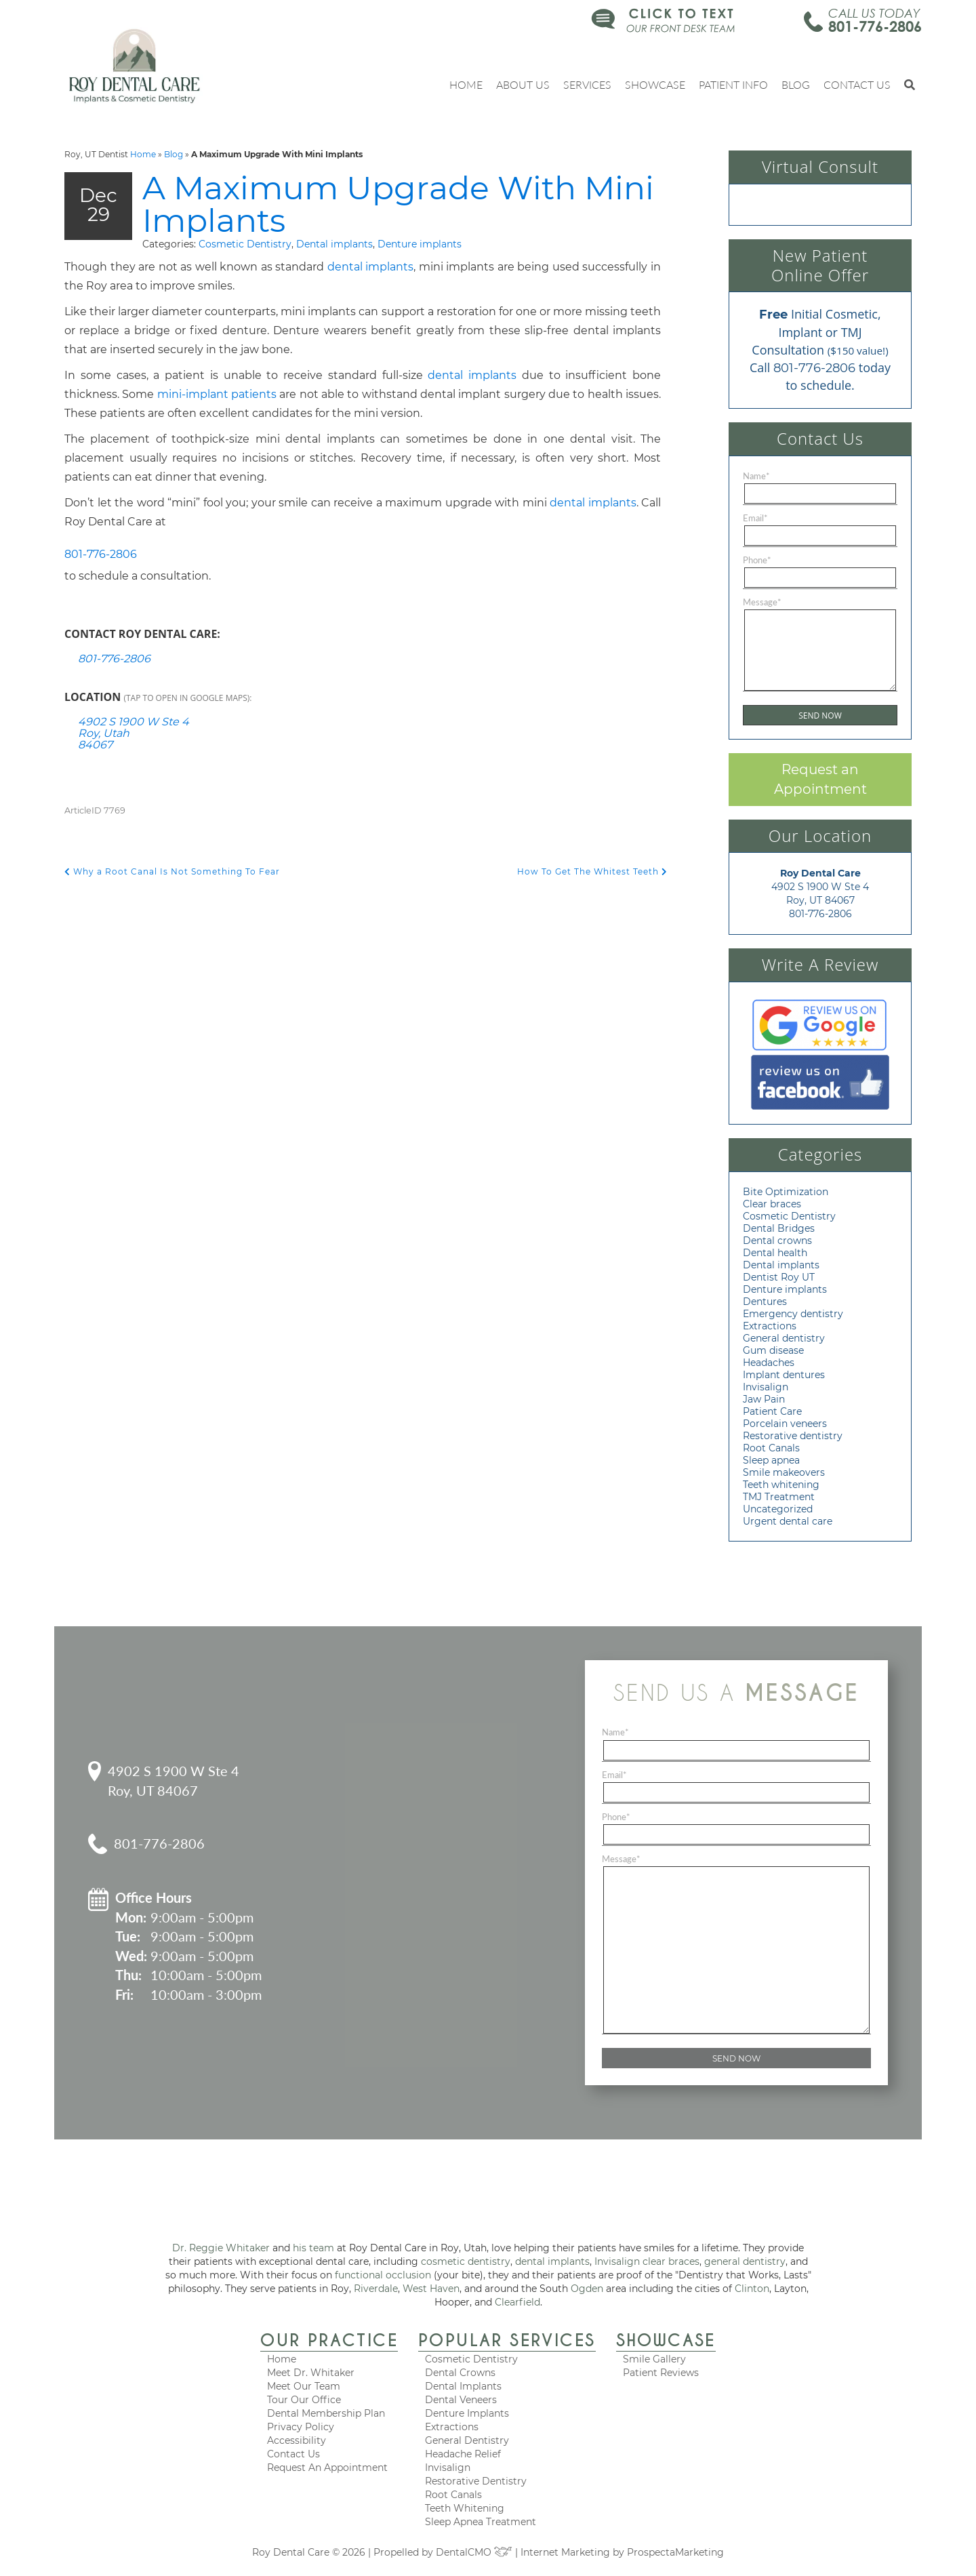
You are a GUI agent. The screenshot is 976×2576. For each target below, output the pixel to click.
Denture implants (420, 245)
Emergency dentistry (793, 1314)
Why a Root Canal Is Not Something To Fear (172, 873)
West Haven (431, 2288)
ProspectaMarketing (675, 2552)
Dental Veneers (461, 2400)
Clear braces (772, 1204)
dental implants (370, 268)
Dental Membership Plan (326, 2413)
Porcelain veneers (785, 1423)
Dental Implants (463, 2386)
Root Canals (771, 1448)
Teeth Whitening (464, 2508)
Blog (795, 84)
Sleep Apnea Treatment (480, 2522)
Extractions (769, 1326)
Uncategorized (778, 1509)
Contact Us (857, 84)
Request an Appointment (820, 779)
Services (587, 84)
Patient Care (772, 1411)
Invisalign (765, 1387)
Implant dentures (784, 1375)
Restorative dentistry (792, 1436)
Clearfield (517, 2302)
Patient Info (733, 84)
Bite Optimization (785, 1192)
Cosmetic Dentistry (245, 245)
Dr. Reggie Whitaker (221, 2248)
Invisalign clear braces (646, 2261)
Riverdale (376, 2288)
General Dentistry (467, 2440)
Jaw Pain (764, 1399)
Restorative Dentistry (476, 2481)
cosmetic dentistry (465, 2261)
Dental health (775, 1253)
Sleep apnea (771, 1460)
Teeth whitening (781, 1484)
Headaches (768, 1362)
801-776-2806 (875, 26)
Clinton (752, 2288)
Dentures (765, 1301)
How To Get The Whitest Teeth (592, 873)
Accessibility (296, 2440)
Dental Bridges (779, 1228)
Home (466, 84)
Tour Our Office (304, 2400)
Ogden (587, 2288)
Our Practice (329, 2340)
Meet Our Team (303, 2386)
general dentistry (745, 2261)
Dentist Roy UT (779, 1277)
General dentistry (784, 1338)
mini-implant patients (217, 395)
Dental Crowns (460, 2373)
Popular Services (506, 2340)
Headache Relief (463, 2454)
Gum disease (773, 1350)
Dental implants (334, 245)
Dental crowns (777, 1240)
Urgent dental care (787, 1521)
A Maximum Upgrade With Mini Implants (362, 205)
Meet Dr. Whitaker (310, 2373)
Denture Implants (467, 2413)
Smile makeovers (784, 1472)
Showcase (655, 84)
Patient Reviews (661, 2373)
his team (313, 2248)
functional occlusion (383, 2275)
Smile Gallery (654, 2359)
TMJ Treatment (779, 1497)
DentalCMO (474, 2552)
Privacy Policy (300, 2427)
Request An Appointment (327, 2467)
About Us (523, 84)
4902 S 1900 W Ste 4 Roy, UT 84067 (173, 1780)
